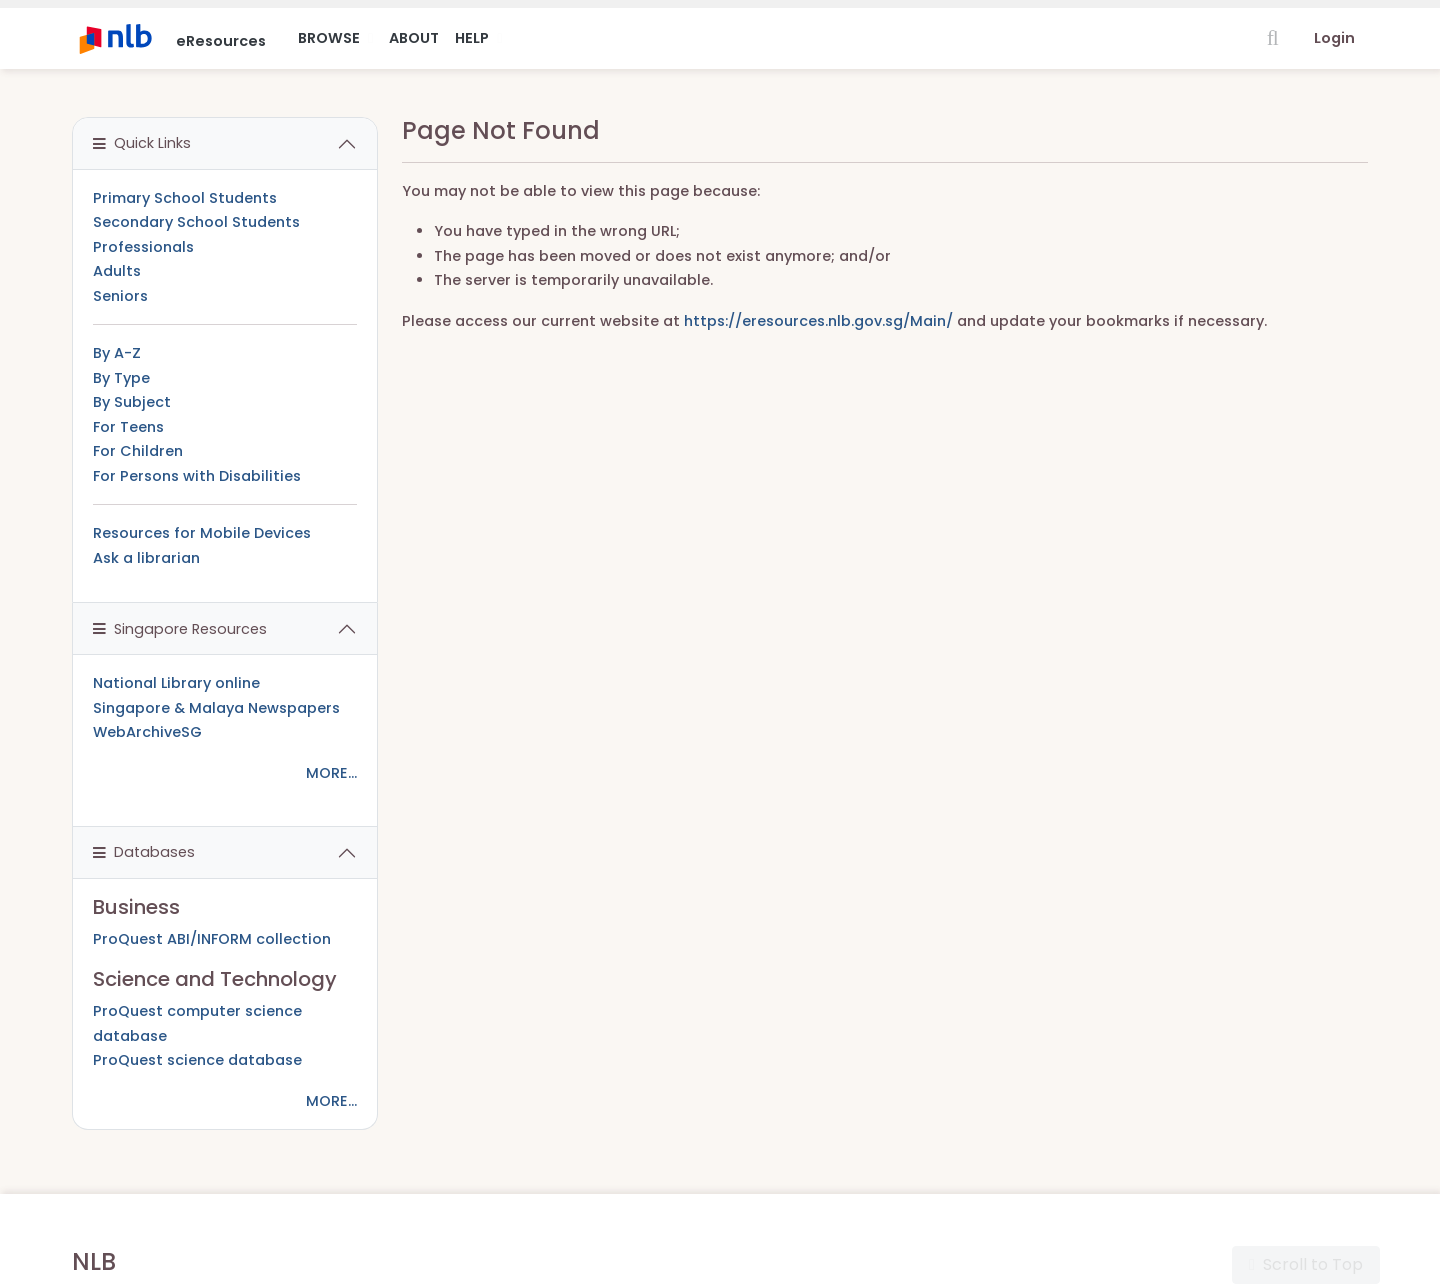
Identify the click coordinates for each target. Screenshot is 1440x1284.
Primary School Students (185, 198)
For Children (138, 451)
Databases (144, 852)
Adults (117, 271)
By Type (121, 378)
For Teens (128, 427)
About (414, 38)
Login (1334, 38)
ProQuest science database (197, 1060)
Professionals (143, 247)
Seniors (120, 296)
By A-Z (117, 353)
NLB (94, 1261)
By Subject (132, 402)
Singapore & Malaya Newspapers (216, 708)
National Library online (176, 683)
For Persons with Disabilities (197, 476)
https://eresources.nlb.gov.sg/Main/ (818, 321)
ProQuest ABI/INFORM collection (212, 939)
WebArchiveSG (147, 732)
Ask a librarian (146, 558)
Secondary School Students (196, 222)
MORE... (331, 773)
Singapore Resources (180, 629)
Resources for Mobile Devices (202, 533)
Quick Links (142, 143)
